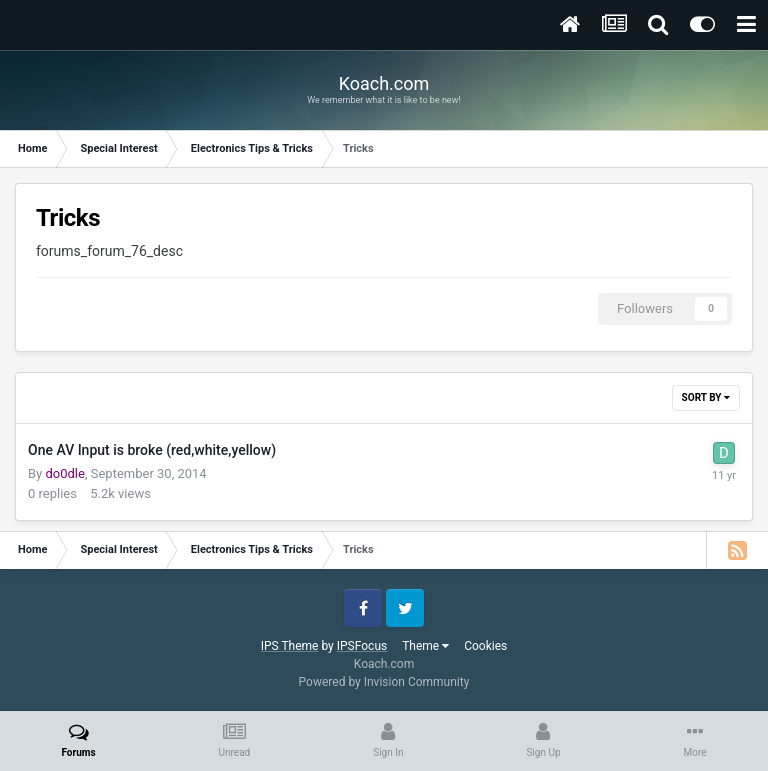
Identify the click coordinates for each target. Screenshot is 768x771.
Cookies (485, 646)
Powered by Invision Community (384, 682)
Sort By (706, 397)
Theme (425, 646)
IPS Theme (290, 646)
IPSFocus (362, 646)
